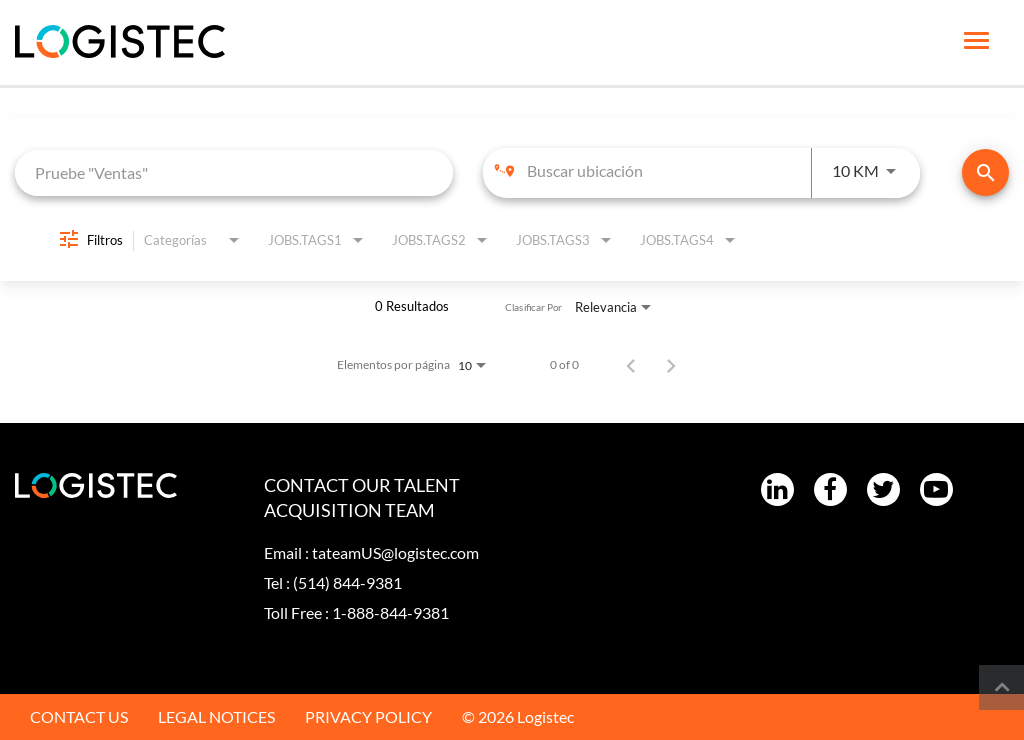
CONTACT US (79, 716)
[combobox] (234, 172)
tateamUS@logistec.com (395, 552)
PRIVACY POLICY (368, 716)
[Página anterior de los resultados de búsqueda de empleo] (631, 365)
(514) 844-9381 (347, 582)
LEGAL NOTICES (216, 716)
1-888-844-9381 (390, 612)
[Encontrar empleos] (985, 172)
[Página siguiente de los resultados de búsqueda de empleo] (671, 365)
